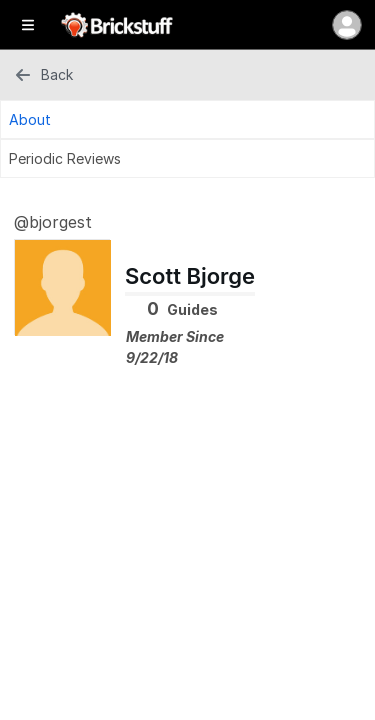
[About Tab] (187, 119)
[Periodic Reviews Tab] (187, 158)
